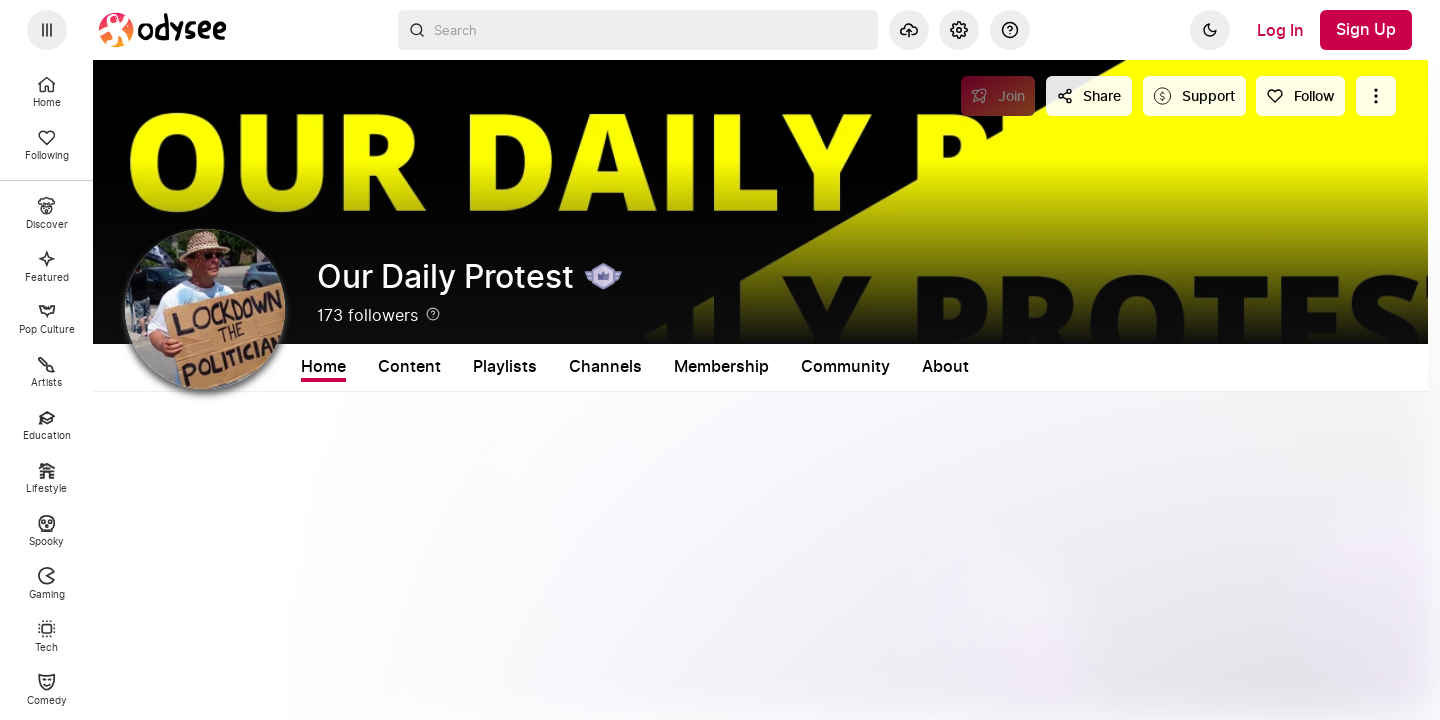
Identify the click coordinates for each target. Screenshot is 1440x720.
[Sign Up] (1366, 30)
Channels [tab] (689, 367)
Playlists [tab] (589, 367)
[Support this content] (1194, 96)
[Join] (998, 96)
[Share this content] (1089, 96)
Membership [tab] (805, 367)
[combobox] (638, 30)
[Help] (1010, 30)
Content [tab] (409, 367)
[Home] (163, 30)
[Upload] (909, 30)
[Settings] (959, 30)
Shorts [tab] (499, 367)
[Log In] (1280, 30)
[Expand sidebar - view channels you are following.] (47, 30)
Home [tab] (323, 367)
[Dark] (1210, 30)
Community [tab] (929, 367)
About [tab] (1029, 367)
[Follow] (1300, 96)
